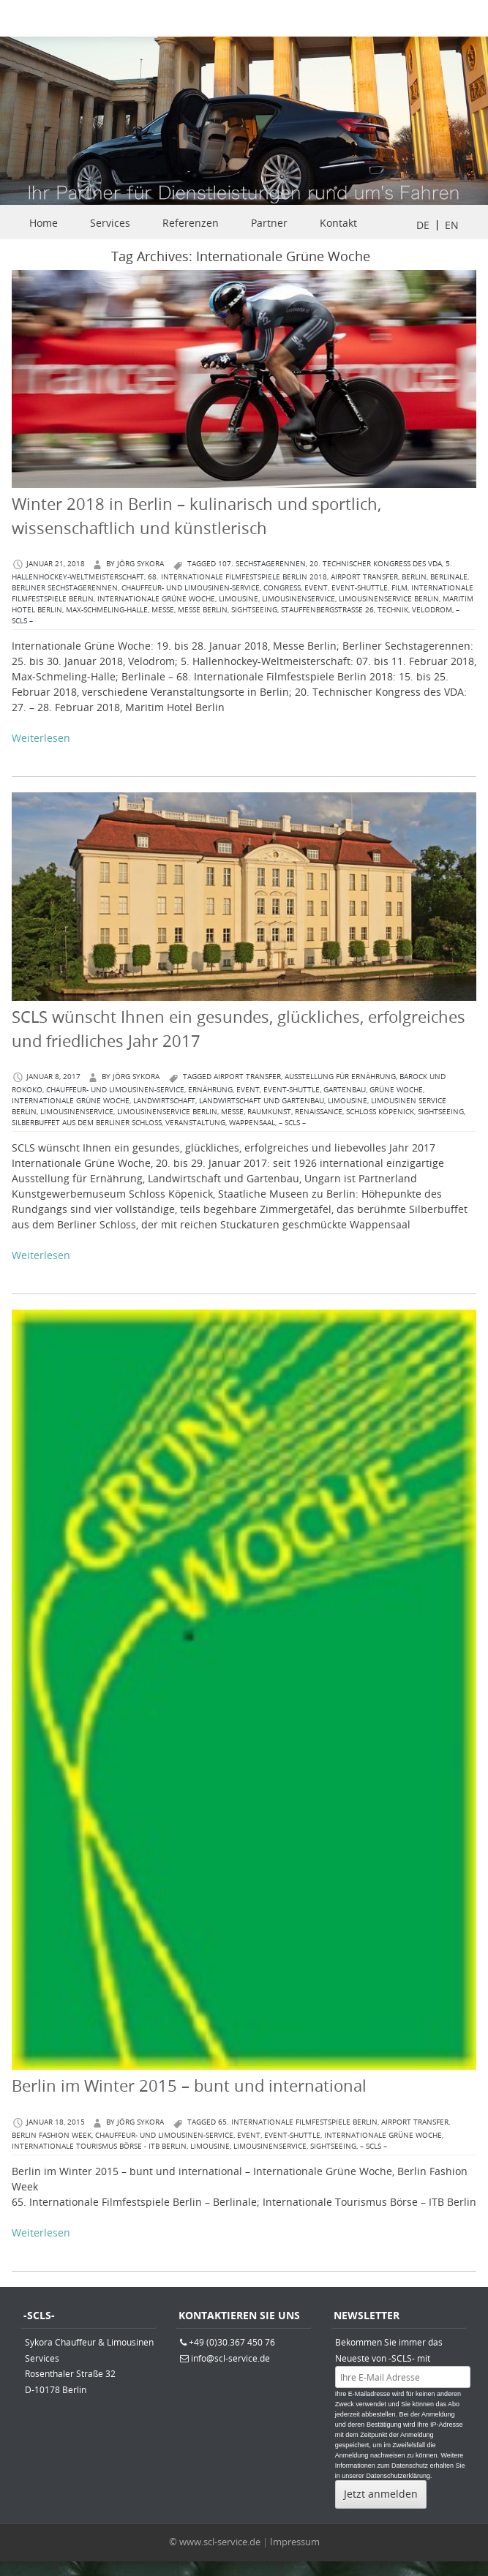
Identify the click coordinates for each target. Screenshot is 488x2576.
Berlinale (449, 577)
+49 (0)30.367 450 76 (232, 2342)
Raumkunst (269, 1111)
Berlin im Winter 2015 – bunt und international (189, 2085)
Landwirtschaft (164, 1100)
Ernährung (210, 1089)
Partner (269, 223)
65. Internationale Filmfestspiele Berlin (298, 2122)
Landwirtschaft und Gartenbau (261, 1100)
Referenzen (190, 223)
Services (110, 223)
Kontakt (338, 223)
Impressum (295, 2541)
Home (43, 223)
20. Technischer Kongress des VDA (375, 563)
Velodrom (432, 610)
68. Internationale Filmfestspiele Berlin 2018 (237, 577)
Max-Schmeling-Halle (107, 610)
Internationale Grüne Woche (156, 599)
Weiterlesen (41, 738)
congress (282, 588)
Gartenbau (344, 1089)
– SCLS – (292, 1122)
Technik (393, 610)
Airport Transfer (364, 577)
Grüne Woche (396, 1089)
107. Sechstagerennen (262, 563)
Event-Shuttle (359, 588)
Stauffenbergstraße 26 (327, 610)
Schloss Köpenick (380, 1111)
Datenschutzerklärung (398, 2475)
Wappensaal (252, 1122)
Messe (162, 610)
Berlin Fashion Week (51, 2135)
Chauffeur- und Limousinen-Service (190, 588)
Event (316, 588)
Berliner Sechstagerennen (65, 588)
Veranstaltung (195, 1122)
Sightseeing (254, 610)
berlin (414, 577)
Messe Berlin (203, 610)
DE (422, 225)
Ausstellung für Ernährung (340, 1076)
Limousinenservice (298, 599)
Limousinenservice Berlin (389, 599)
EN (452, 225)
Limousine (238, 599)
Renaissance (318, 1111)
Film (399, 588)
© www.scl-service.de (214, 2541)
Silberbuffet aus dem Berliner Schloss (87, 1122)
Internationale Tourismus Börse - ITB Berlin (99, 2146)
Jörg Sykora (140, 563)
